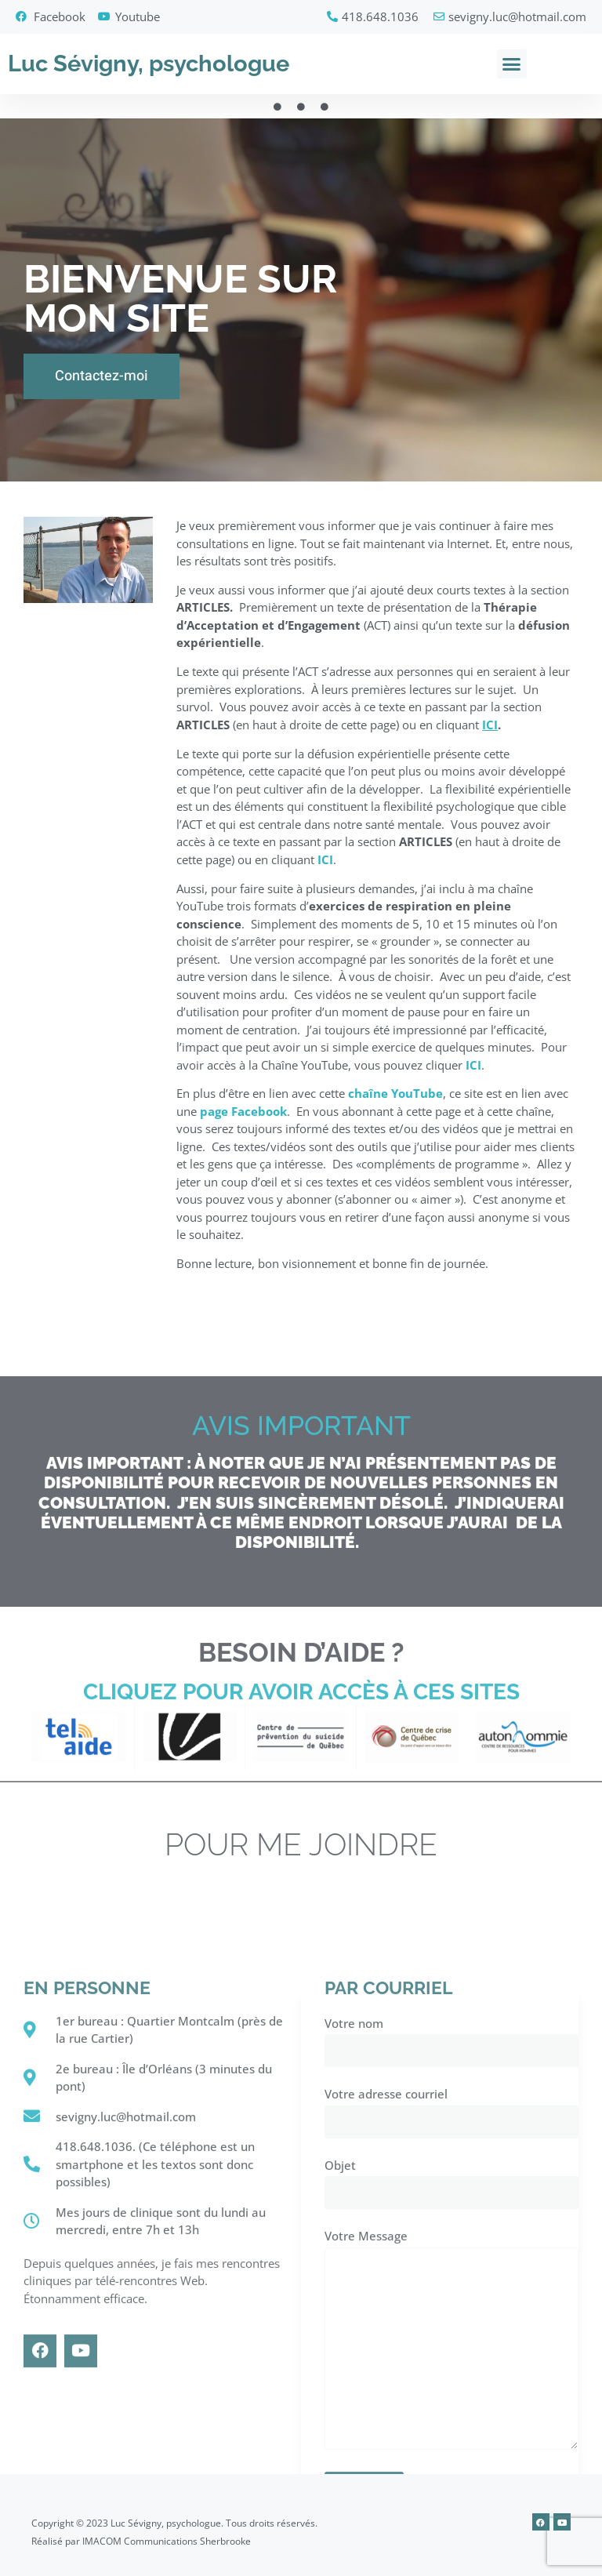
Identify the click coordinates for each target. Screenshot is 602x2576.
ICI (325, 870)
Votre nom (451, 2371)
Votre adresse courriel (451, 2442)
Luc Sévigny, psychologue (148, 63)
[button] (512, 64)
